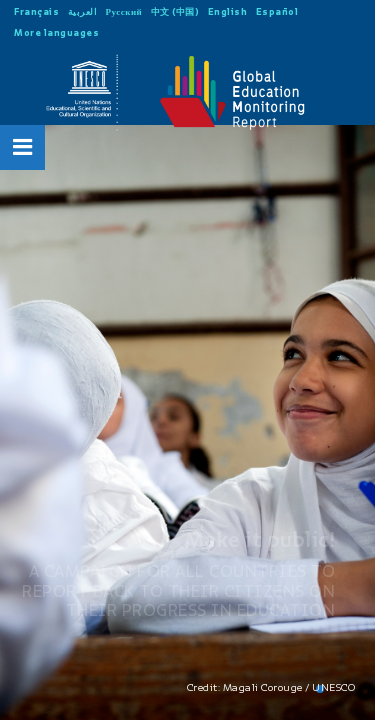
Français (36, 11)
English (228, 11)
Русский (124, 11)
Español (277, 11)
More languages (56, 32)
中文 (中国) (175, 11)
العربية (83, 11)
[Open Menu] (23, 147)
